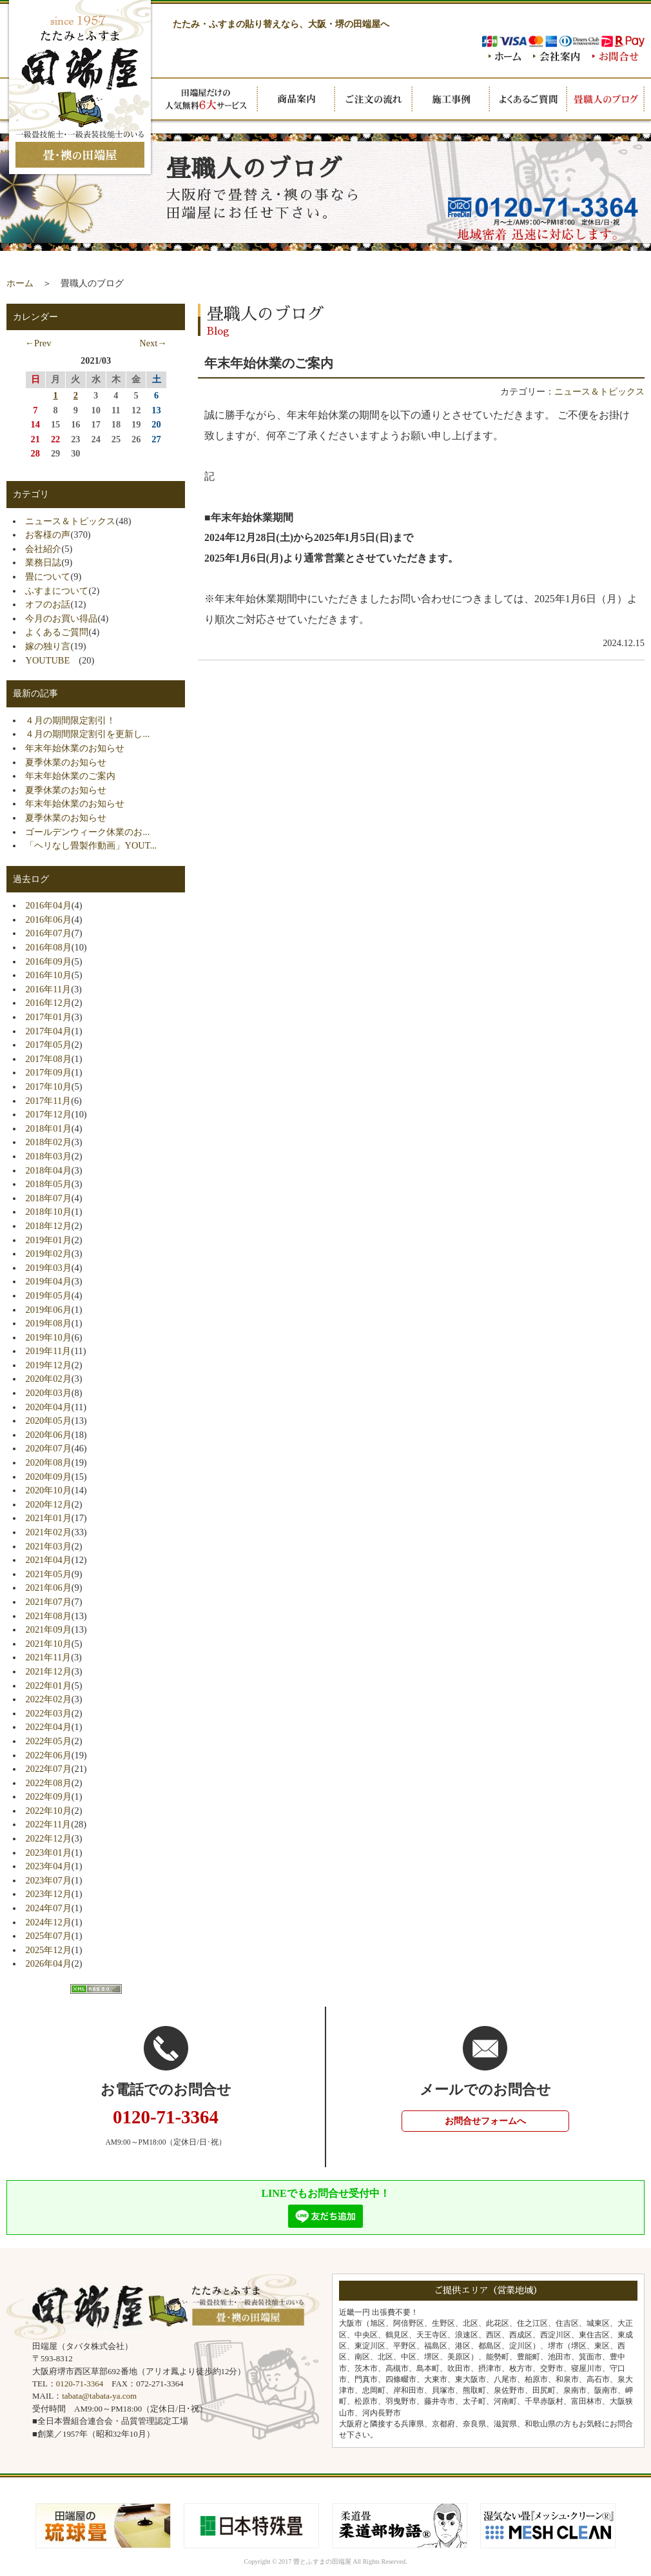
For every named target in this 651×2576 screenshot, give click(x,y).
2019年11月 (48, 1351)
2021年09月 (48, 1629)
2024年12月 (48, 1922)
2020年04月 (48, 1407)
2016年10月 (48, 975)
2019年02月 (48, 1253)
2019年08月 (48, 1323)
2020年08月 (48, 1462)
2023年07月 (48, 1880)
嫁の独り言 (47, 646)
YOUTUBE (52, 660)
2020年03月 (48, 1393)
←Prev (38, 343)
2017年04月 (48, 1031)
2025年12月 (48, 1950)
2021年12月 (48, 1671)
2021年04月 (48, 1560)
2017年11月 (48, 1101)
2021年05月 (48, 1574)
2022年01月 (48, 1685)
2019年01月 (48, 1240)
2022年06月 (48, 1755)
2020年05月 (48, 1420)
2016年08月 (48, 947)
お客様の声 (47, 534)
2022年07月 (48, 1769)
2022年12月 (48, 1838)
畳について (47, 576)
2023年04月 (48, 1866)
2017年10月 (48, 1086)
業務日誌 (43, 562)
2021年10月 (48, 1643)
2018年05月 (48, 1184)
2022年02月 (48, 1699)
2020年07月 (48, 1448)
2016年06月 (48, 919)
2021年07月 (48, 1602)
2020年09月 (48, 1476)
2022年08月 (48, 1783)
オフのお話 (47, 604)
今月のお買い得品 (61, 618)
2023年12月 (48, 1894)
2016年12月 (48, 1003)
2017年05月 (48, 1044)
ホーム (20, 283)
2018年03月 (48, 1156)
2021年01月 (48, 1518)
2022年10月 (48, 1810)
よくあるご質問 (56, 632)
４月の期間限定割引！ (70, 720)
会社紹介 (43, 549)
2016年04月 (48, 905)
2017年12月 (48, 1114)
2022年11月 (48, 1824)
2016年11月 (48, 989)
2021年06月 (48, 1587)
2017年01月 (48, 1017)
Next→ (152, 343)
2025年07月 (48, 1936)
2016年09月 (48, 961)
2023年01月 (48, 1852)
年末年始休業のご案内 (70, 776)
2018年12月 (48, 1226)
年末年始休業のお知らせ (74, 748)
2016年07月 (48, 933)
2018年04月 (48, 1170)
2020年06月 (48, 1435)
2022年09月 (48, 1796)
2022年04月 (48, 1727)
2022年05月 (48, 1741)
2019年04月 (48, 1281)
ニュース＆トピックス (599, 391)
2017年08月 (48, 1059)
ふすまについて (56, 590)
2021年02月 (48, 1532)
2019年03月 (48, 1268)
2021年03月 (48, 1546)
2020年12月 (48, 1504)
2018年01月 (48, 1128)
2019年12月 (48, 1365)
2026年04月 (48, 1963)
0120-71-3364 (79, 2383)
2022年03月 (48, 1713)
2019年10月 (48, 1337)
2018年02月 (48, 1142)
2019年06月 (48, 1309)
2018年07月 (48, 1198)
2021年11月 (48, 1657)
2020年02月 (48, 1378)
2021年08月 (48, 1616)
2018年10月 (48, 1211)
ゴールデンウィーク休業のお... (87, 832)
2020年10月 (48, 1490)
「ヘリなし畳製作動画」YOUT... (91, 845)
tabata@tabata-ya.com (99, 2396)
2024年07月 (48, 1908)
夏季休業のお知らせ (65, 762)
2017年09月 (48, 1072)
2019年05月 (48, 1295)
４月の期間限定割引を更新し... (87, 734)
